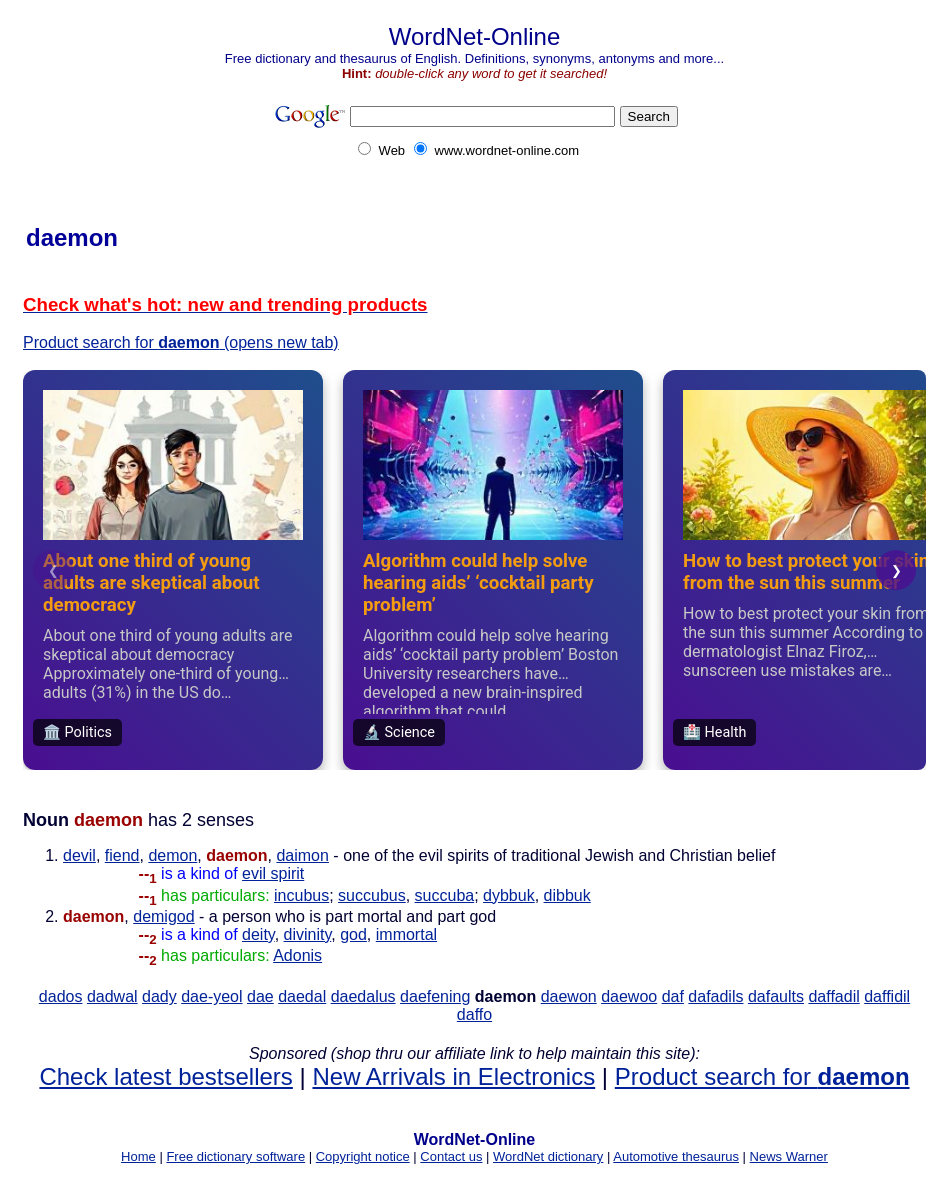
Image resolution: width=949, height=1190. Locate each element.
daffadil (833, 996)
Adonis (297, 955)
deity (258, 934)
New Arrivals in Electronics (453, 1076)
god (353, 934)
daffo (474, 1014)
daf (673, 996)
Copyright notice (363, 1156)
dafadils (715, 996)
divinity (308, 934)
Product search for (762, 1076)
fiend (122, 855)
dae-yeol (211, 996)
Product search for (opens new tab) (181, 342)
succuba (445, 895)
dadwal (112, 996)
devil (79, 855)
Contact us (451, 1156)
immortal (406, 934)
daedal (302, 996)
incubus (301, 895)
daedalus (363, 996)
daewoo (629, 996)
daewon (569, 996)
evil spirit (273, 873)
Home (138, 1156)
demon (172, 855)
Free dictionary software (235, 1156)
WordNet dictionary (548, 1156)
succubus (372, 895)
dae (260, 996)
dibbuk (567, 895)
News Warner (789, 1156)
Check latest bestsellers (165, 1076)
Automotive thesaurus (676, 1156)
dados (61, 996)
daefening (435, 996)
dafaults (776, 996)
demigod (163, 916)
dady (159, 996)
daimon (302, 855)
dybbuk (509, 895)
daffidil (887, 996)
